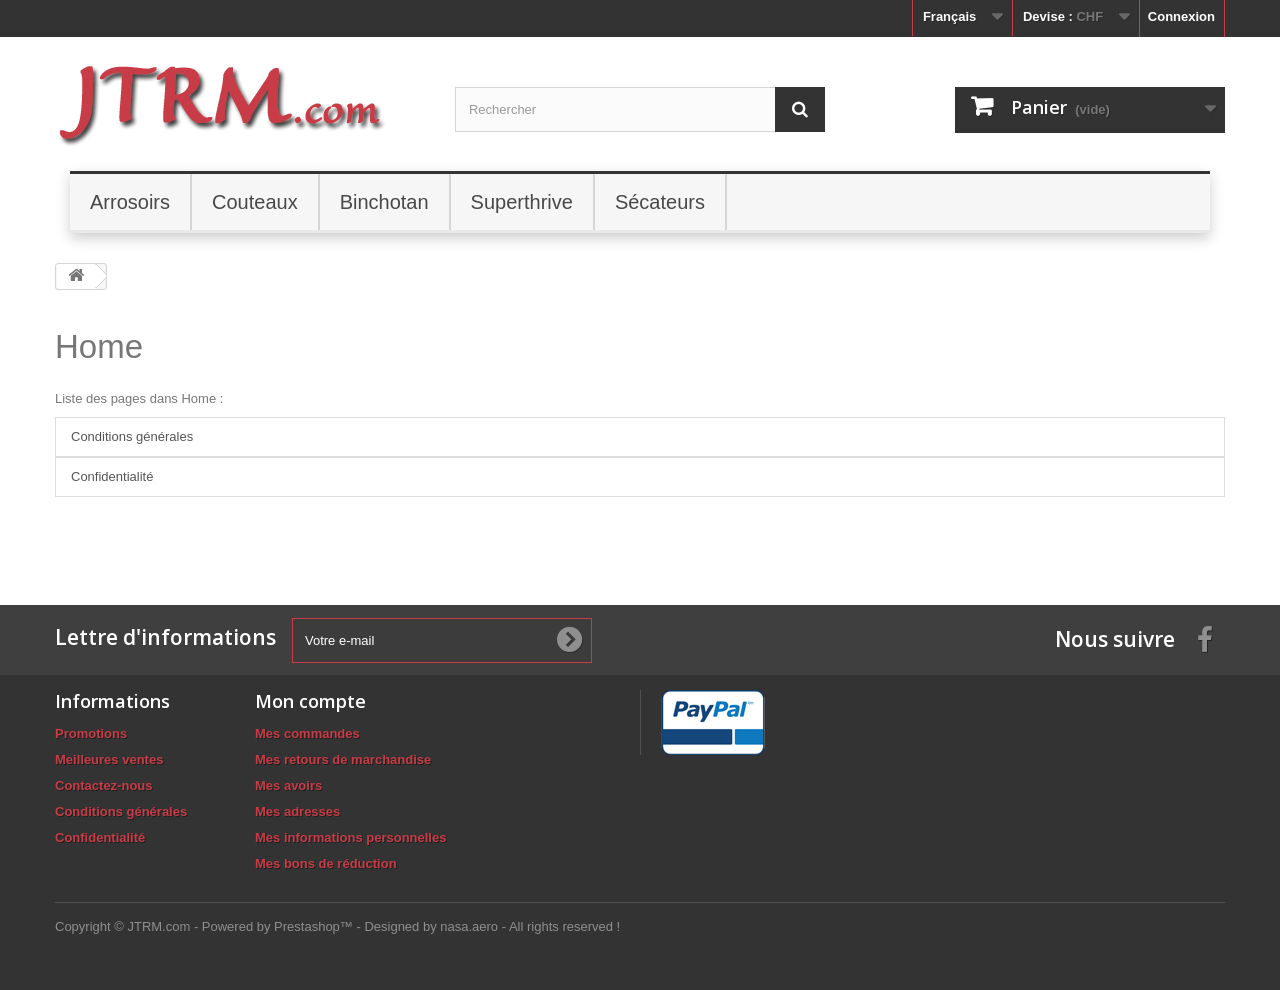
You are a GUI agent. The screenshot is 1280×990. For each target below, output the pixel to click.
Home (99, 346)
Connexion (1181, 16)
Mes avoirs (288, 785)
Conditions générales (132, 436)
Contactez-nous (104, 785)
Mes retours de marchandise (343, 759)
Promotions (91, 733)
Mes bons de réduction (326, 863)
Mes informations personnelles (350, 837)
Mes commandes (307, 733)
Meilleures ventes (109, 759)
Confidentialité (112, 476)
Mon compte (310, 701)
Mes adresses (297, 811)
